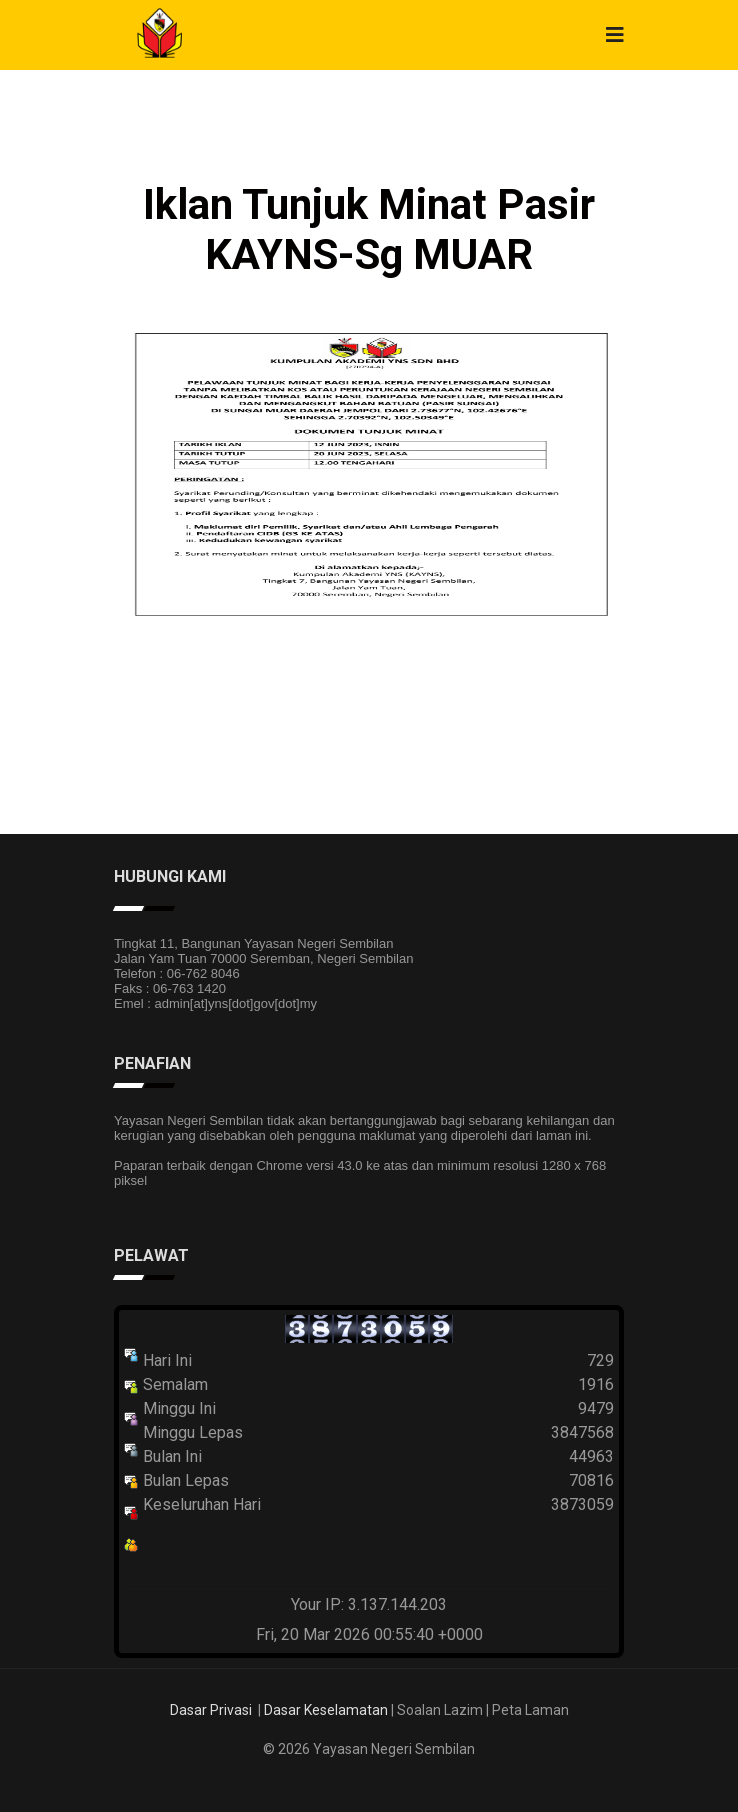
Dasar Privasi (211, 1710)
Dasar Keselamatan (326, 1710)
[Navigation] (615, 35)
